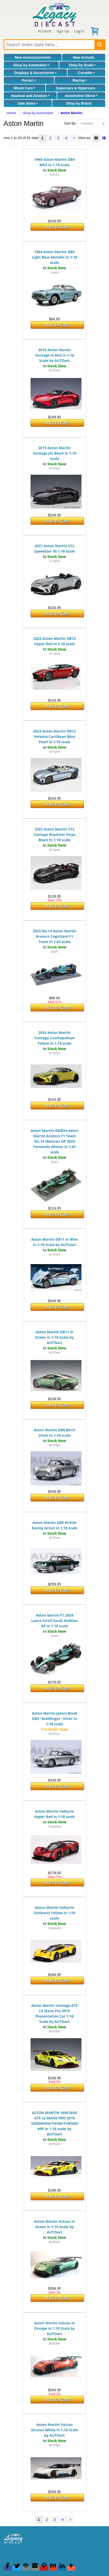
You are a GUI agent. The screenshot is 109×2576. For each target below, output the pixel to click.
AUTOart (54, 370)
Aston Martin (71, 113)
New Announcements (33, 57)
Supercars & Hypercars (75, 88)
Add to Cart (57, 227)
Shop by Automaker (31, 65)
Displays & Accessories (35, 73)
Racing (80, 80)
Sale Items (28, 103)
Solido (54, 272)
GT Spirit (54, 561)
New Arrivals (83, 57)
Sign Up (63, 31)
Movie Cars (24, 88)
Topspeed (54, 1826)
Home (11, 113)
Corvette (86, 73)
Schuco (54, 174)
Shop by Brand (78, 103)
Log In (79, 31)
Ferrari (29, 80)
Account (44, 31)
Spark (54, 951)
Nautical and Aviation (30, 96)
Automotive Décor (81, 96)
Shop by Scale (82, 65)
